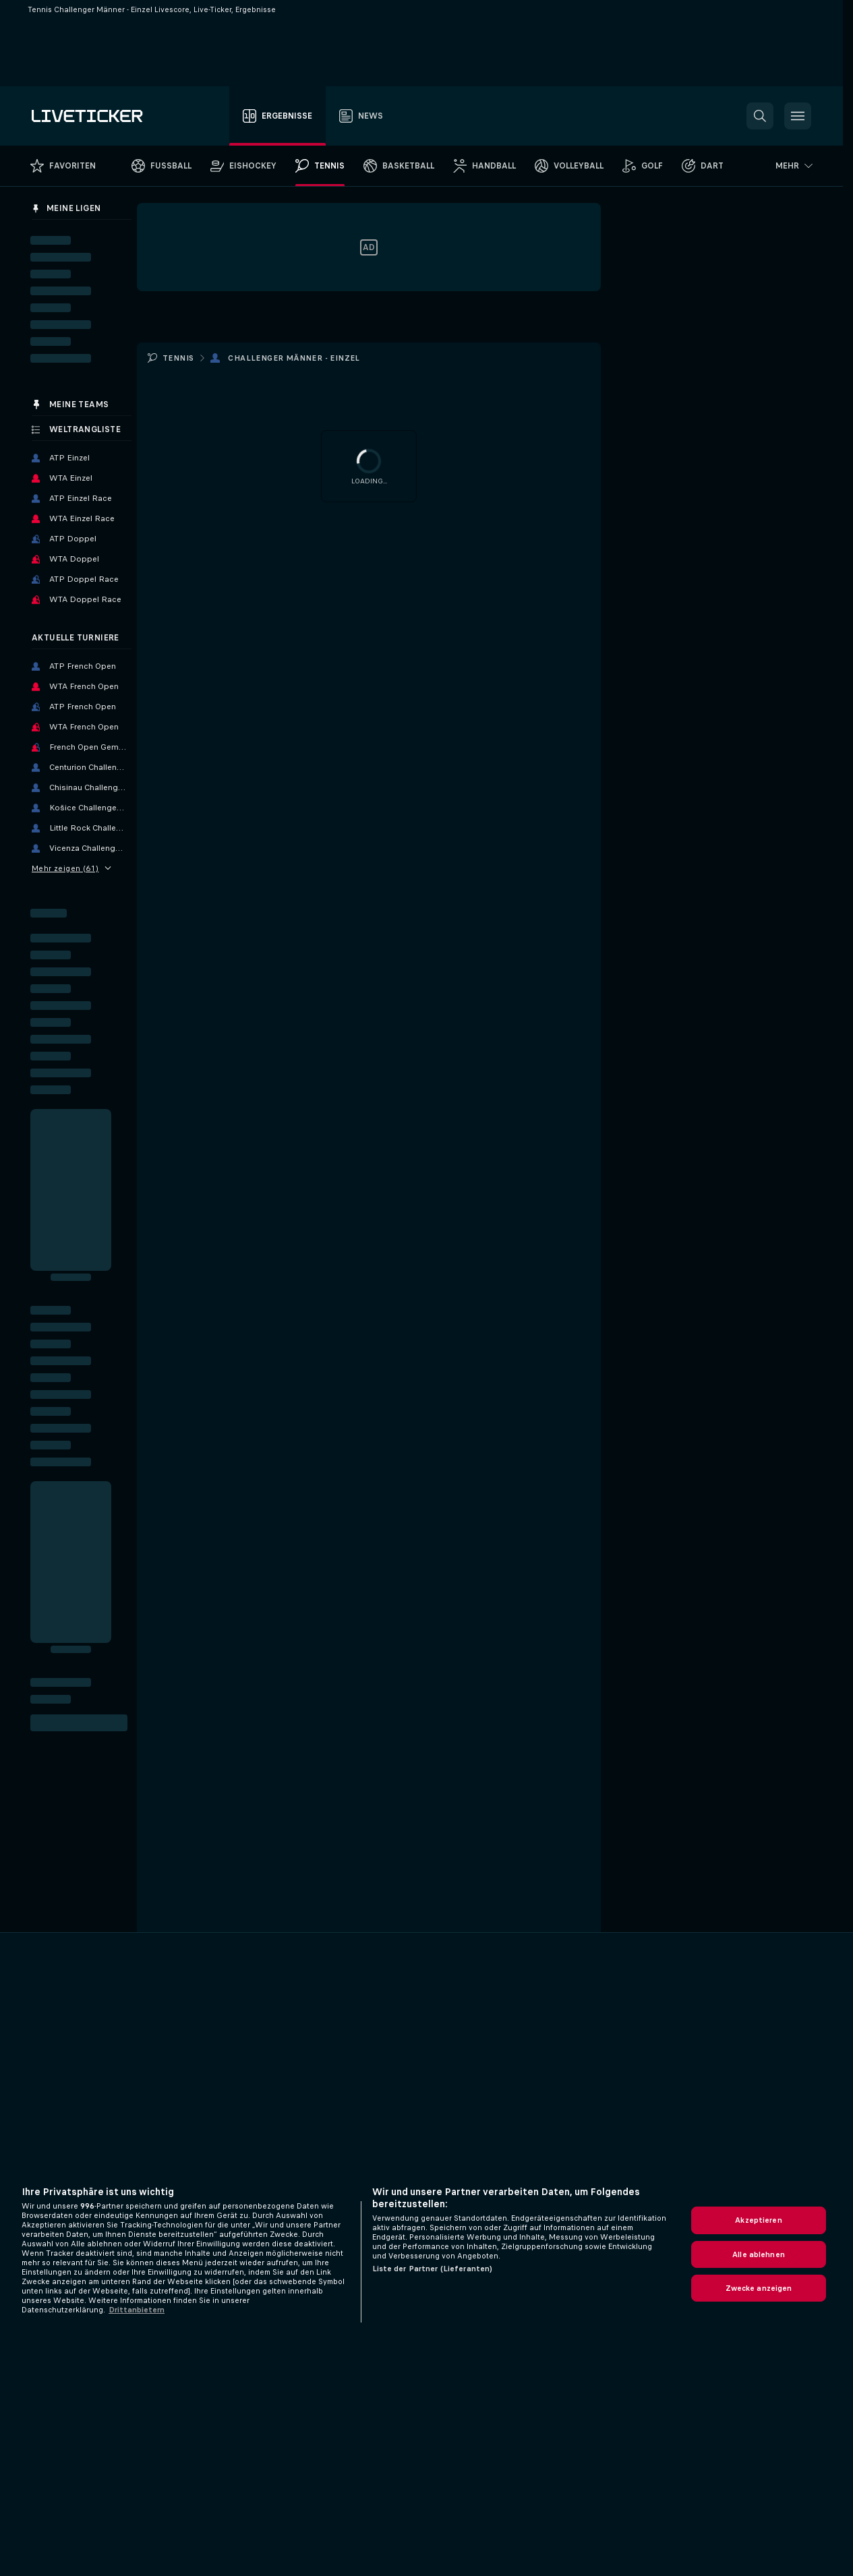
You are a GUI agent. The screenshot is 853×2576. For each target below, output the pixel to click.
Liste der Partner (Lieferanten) (432, 2268)
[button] (759, 115)
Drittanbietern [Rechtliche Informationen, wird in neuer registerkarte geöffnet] (137, 2309)
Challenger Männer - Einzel (293, 358)
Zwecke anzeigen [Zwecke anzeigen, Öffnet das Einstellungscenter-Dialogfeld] (759, 2288)
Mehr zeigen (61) (71, 868)
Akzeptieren (758, 2220)
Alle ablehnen (758, 2254)
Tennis (178, 358)
